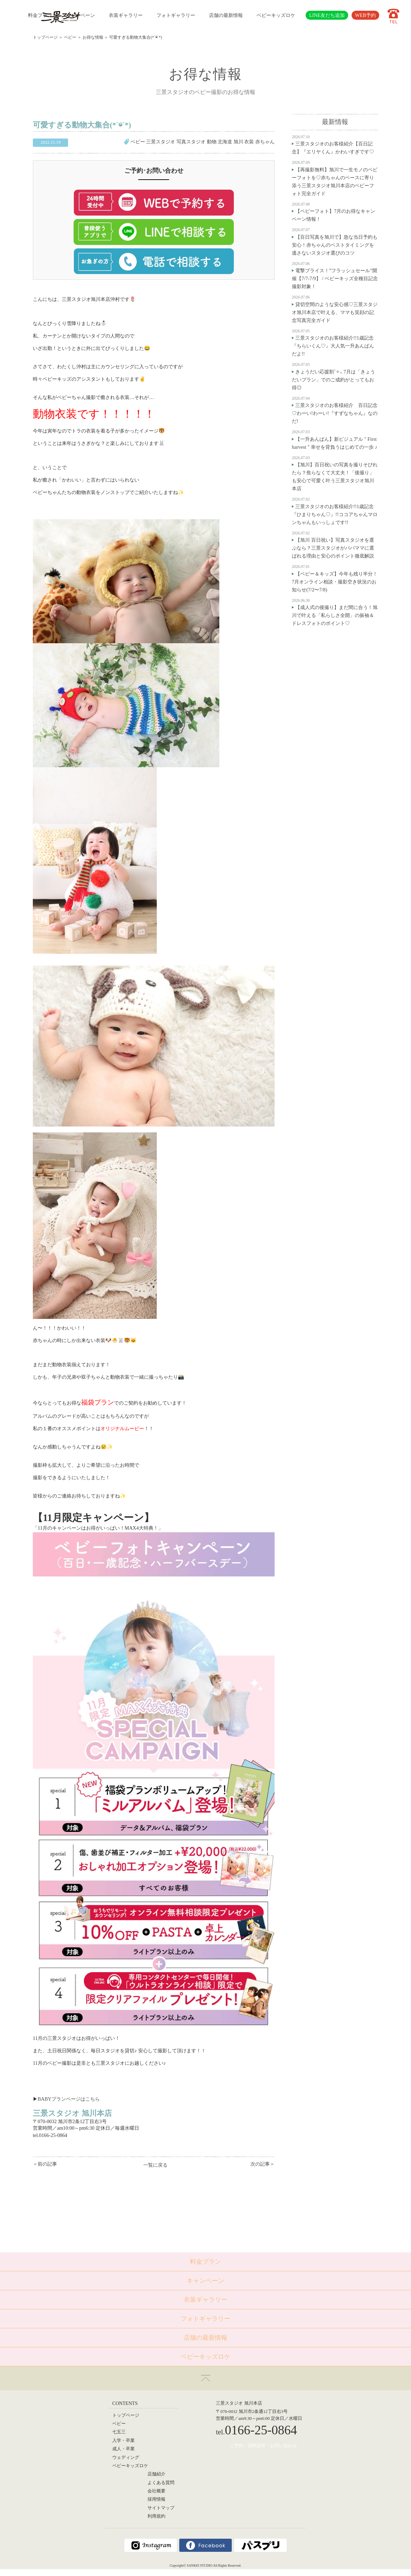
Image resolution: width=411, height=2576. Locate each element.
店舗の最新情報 (226, 15)
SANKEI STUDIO (199, 2565)
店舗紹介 (156, 2474)
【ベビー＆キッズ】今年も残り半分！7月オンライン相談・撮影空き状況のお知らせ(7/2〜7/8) (334, 581)
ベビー (70, 37)
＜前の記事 (45, 2164)
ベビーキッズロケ (276, 15)
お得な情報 (93, 37)
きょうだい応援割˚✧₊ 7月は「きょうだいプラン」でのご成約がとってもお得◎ (333, 379)
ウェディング (125, 2457)
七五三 (119, 2432)
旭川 (238, 141)
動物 (212, 141)
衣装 (249, 141)
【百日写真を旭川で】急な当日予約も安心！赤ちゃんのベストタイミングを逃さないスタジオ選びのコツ (334, 245)
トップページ (45, 37)
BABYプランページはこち (66, 2099)
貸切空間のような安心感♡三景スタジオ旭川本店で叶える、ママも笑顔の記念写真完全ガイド (334, 312)
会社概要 (156, 2491)
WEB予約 (365, 15)
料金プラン (40, 15)
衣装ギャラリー (126, 15)
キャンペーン (80, 15)
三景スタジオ (160, 141)
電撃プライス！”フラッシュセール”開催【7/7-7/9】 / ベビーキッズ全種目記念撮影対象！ (335, 278)
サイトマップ (160, 2508)
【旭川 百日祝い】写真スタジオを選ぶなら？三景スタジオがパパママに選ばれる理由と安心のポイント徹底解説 (333, 548)
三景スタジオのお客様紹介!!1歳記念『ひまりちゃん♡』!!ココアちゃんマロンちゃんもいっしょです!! (334, 514)
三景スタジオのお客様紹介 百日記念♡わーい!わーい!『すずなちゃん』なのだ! (334, 413)
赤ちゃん (265, 141)
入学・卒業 (123, 2440)
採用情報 (156, 2499)
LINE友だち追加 (327, 15)
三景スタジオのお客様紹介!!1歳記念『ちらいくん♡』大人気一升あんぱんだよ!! (333, 346)
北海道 (225, 141)
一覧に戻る (155, 2165)
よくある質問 (160, 2482)
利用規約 (156, 2516)
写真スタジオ (191, 141)
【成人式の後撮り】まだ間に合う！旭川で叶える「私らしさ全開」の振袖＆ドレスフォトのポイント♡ (334, 615)
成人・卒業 (123, 2448)
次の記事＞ (262, 2164)
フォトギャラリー (175, 15)
